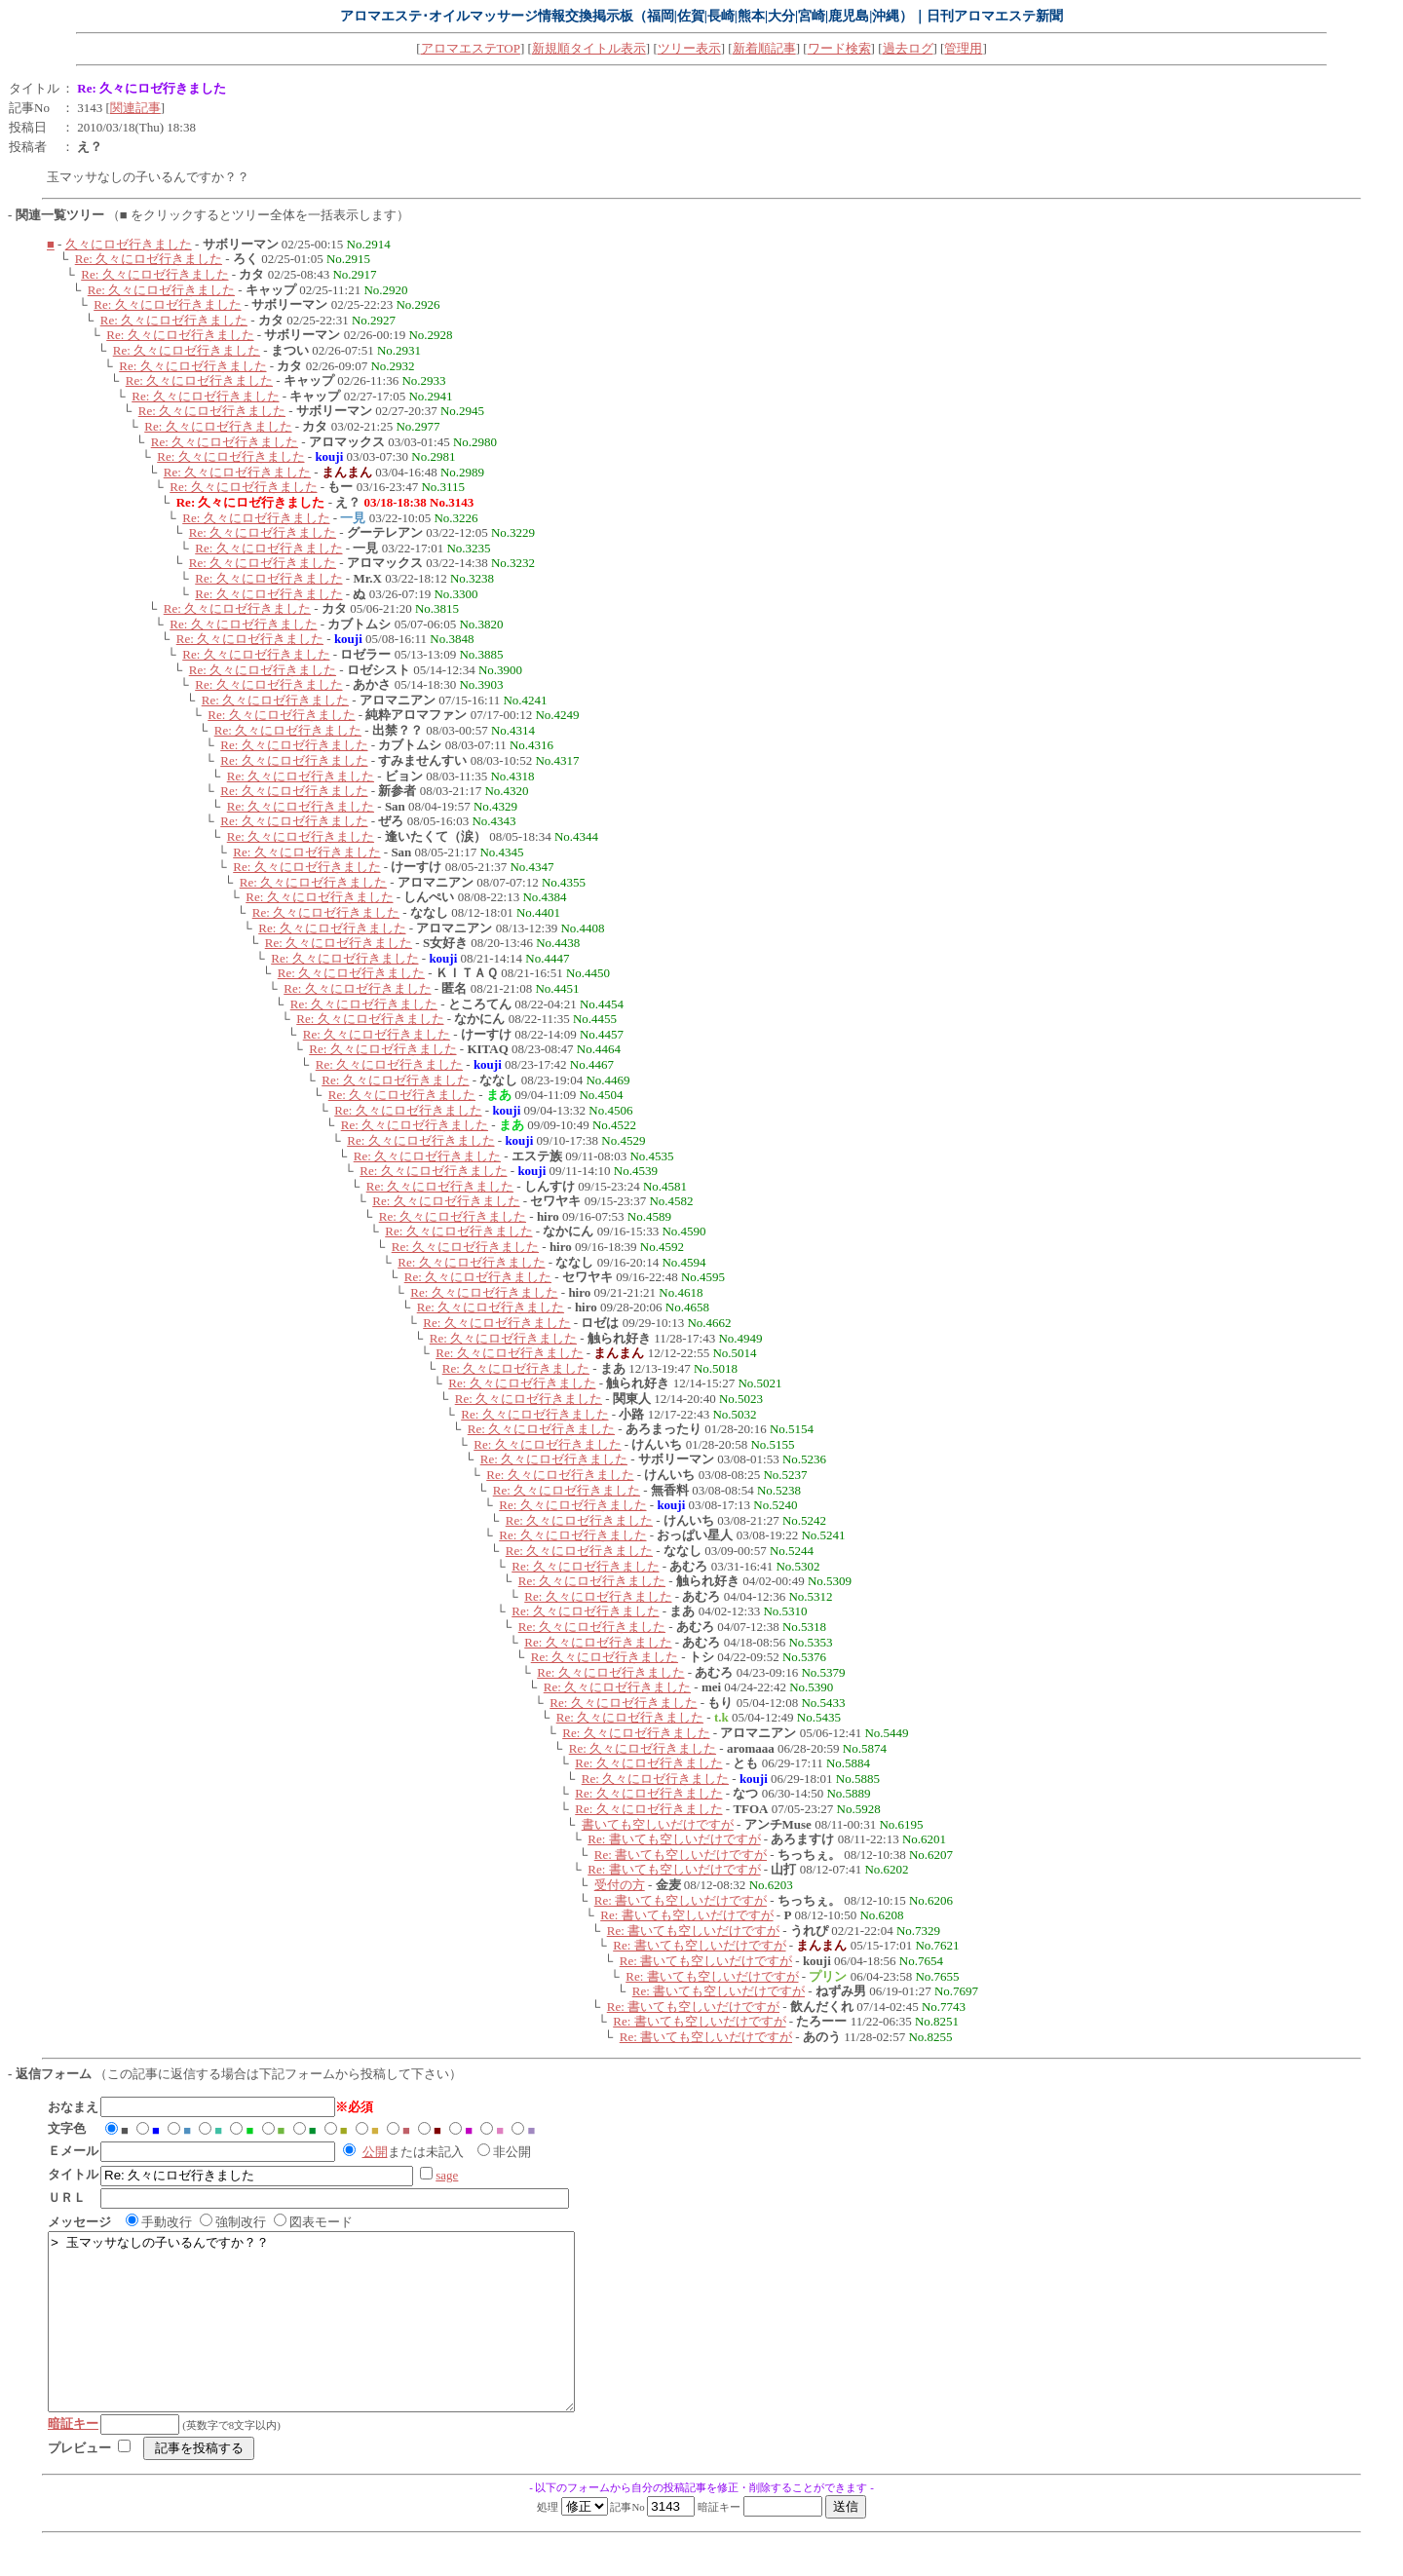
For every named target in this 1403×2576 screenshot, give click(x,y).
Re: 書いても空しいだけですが (674, 1839)
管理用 (963, 48)
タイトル (34, 88)
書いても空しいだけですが (658, 1824)
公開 (375, 2151)
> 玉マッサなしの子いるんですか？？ (343, 2339)
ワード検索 (839, 48)
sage (447, 2175)
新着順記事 (764, 48)
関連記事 (135, 107)
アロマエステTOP (470, 48)
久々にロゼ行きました (128, 244)
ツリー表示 (689, 48)
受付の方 (619, 1884)
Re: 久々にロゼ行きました (148, 258)
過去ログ (908, 48)
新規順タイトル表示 (589, 48)
